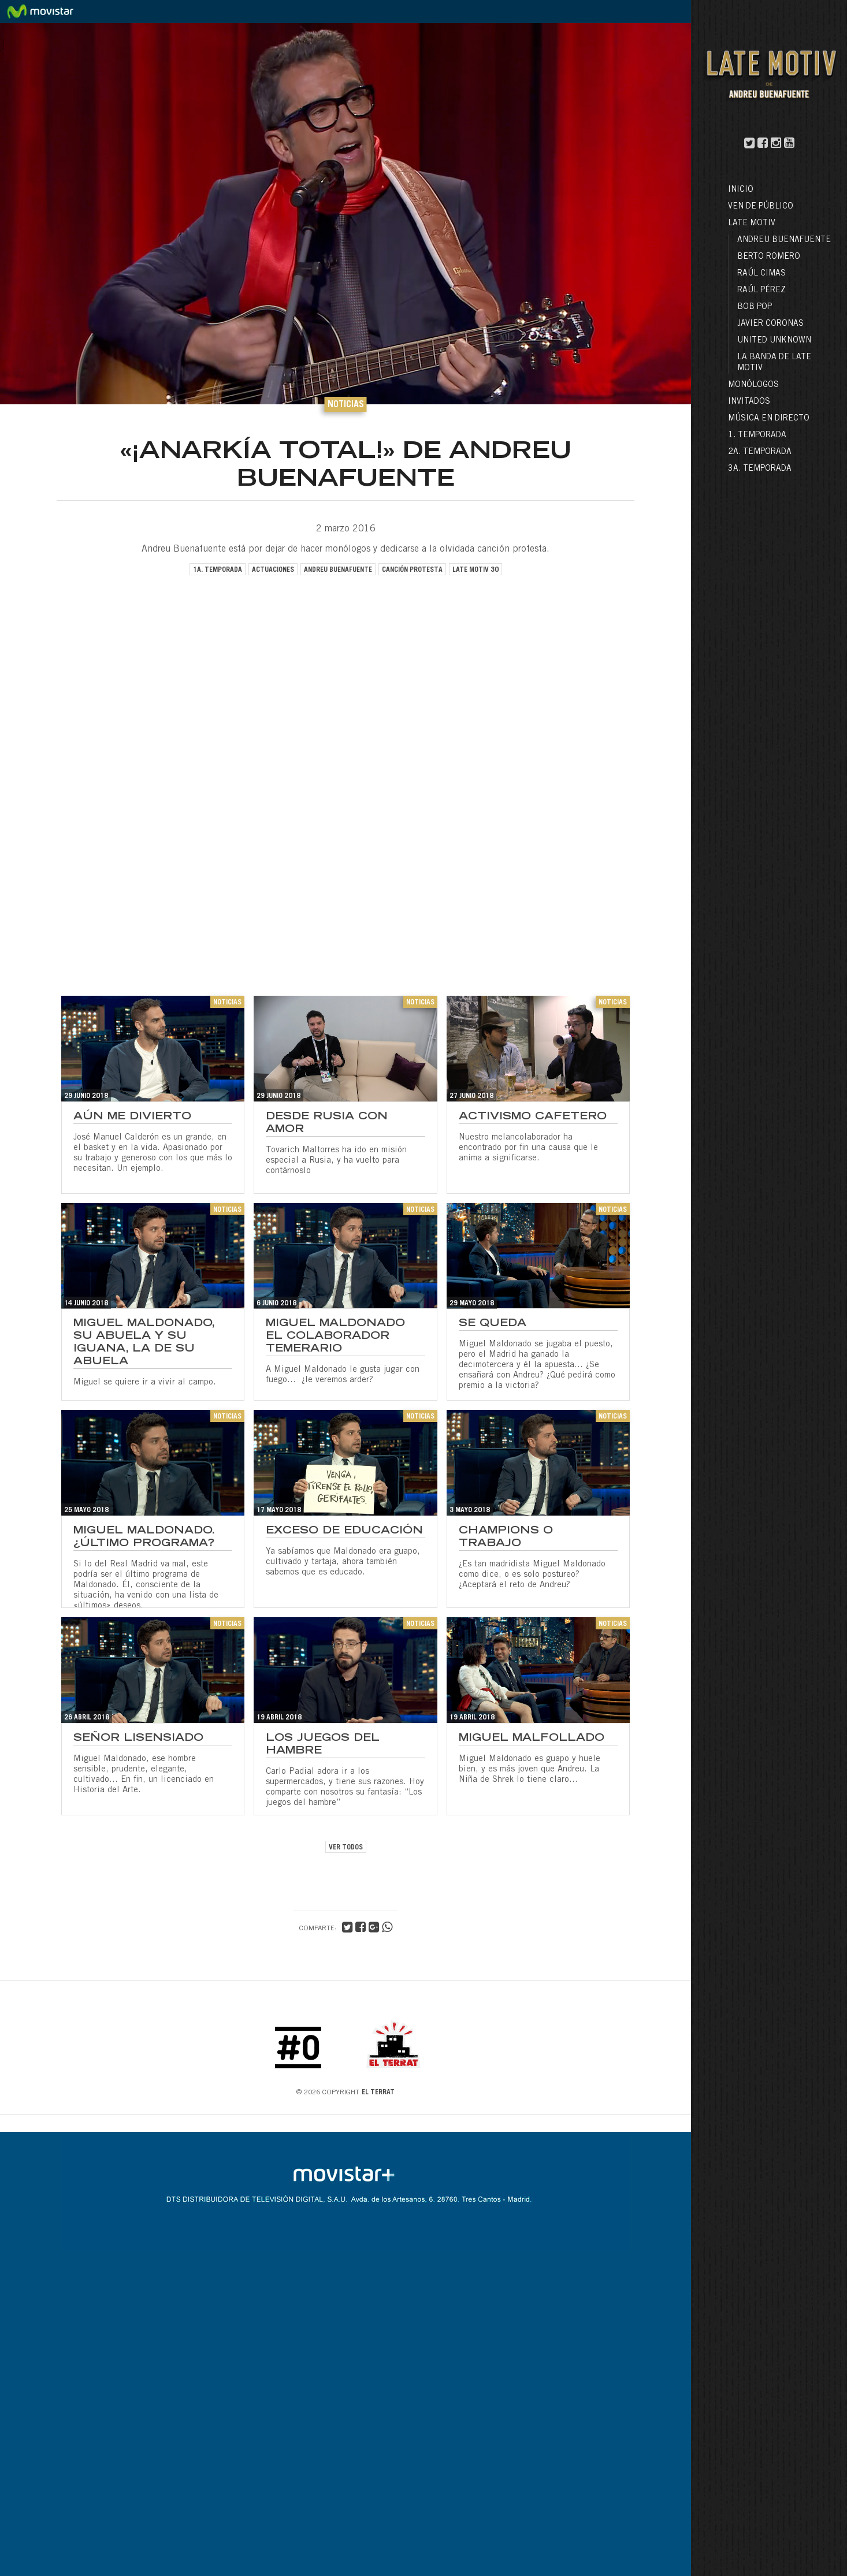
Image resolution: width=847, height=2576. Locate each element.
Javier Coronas (770, 324)
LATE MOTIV (751, 223)
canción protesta (412, 570)
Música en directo (768, 419)
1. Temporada (757, 435)
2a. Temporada (760, 452)
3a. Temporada (760, 469)
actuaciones (273, 570)
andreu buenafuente (338, 570)
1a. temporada (217, 570)
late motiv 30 (475, 570)
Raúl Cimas (761, 274)
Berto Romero (768, 257)
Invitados (749, 402)
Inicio (740, 190)
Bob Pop (754, 307)
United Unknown (774, 341)
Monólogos (753, 385)
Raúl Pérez (761, 290)
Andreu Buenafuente (784, 240)
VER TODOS (346, 1847)
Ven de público (760, 207)
